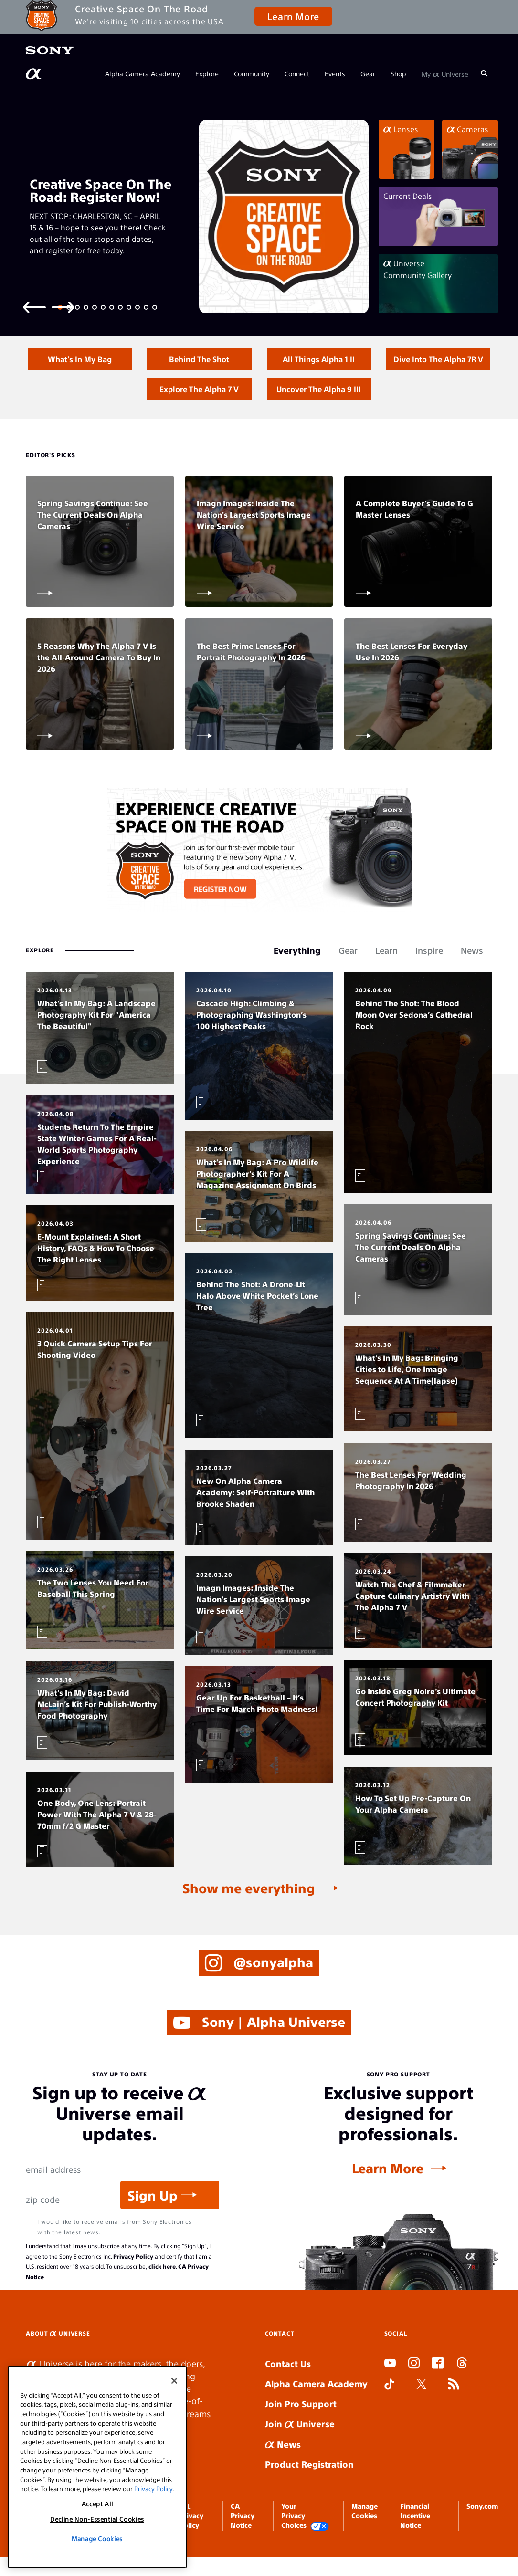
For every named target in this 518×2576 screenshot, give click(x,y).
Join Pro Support (301, 2431)
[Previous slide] (34, 306)
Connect (297, 73)
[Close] (174, 2380)
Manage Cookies (97, 2538)
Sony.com (482, 2533)
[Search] (484, 73)
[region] (97, 2467)
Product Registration (309, 2491)
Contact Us (288, 2391)
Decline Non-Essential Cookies (97, 2519)
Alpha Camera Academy (142, 73)
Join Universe (300, 2451)
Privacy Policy (133, 2284)
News (283, 2471)
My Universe (445, 73)
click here (162, 2294)
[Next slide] (63, 306)
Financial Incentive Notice (415, 2543)
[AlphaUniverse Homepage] (34, 74)
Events (335, 73)
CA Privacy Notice (242, 2543)
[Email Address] (68, 2197)
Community (251, 73)
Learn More (293, 16)
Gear (367, 73)
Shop (398, 73)
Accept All (97, 2504)
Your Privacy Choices (305, 2543)
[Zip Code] (68, 2227)
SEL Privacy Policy (191, 2543)
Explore (207, 73)
